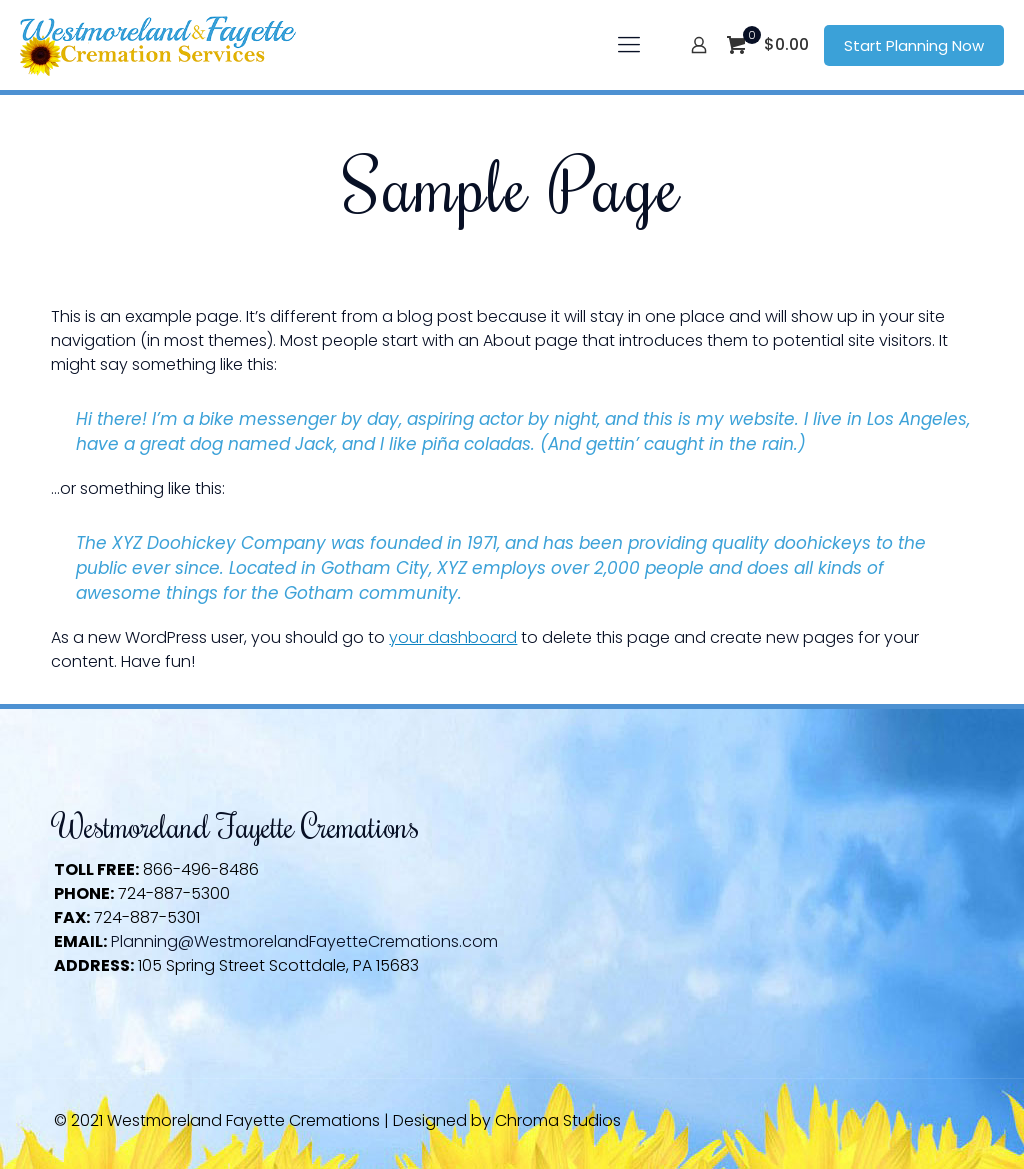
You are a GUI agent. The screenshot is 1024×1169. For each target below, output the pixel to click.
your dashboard (453, 637)
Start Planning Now (914, 45)
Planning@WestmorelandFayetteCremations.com (304, 941)
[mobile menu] (629, 45)
